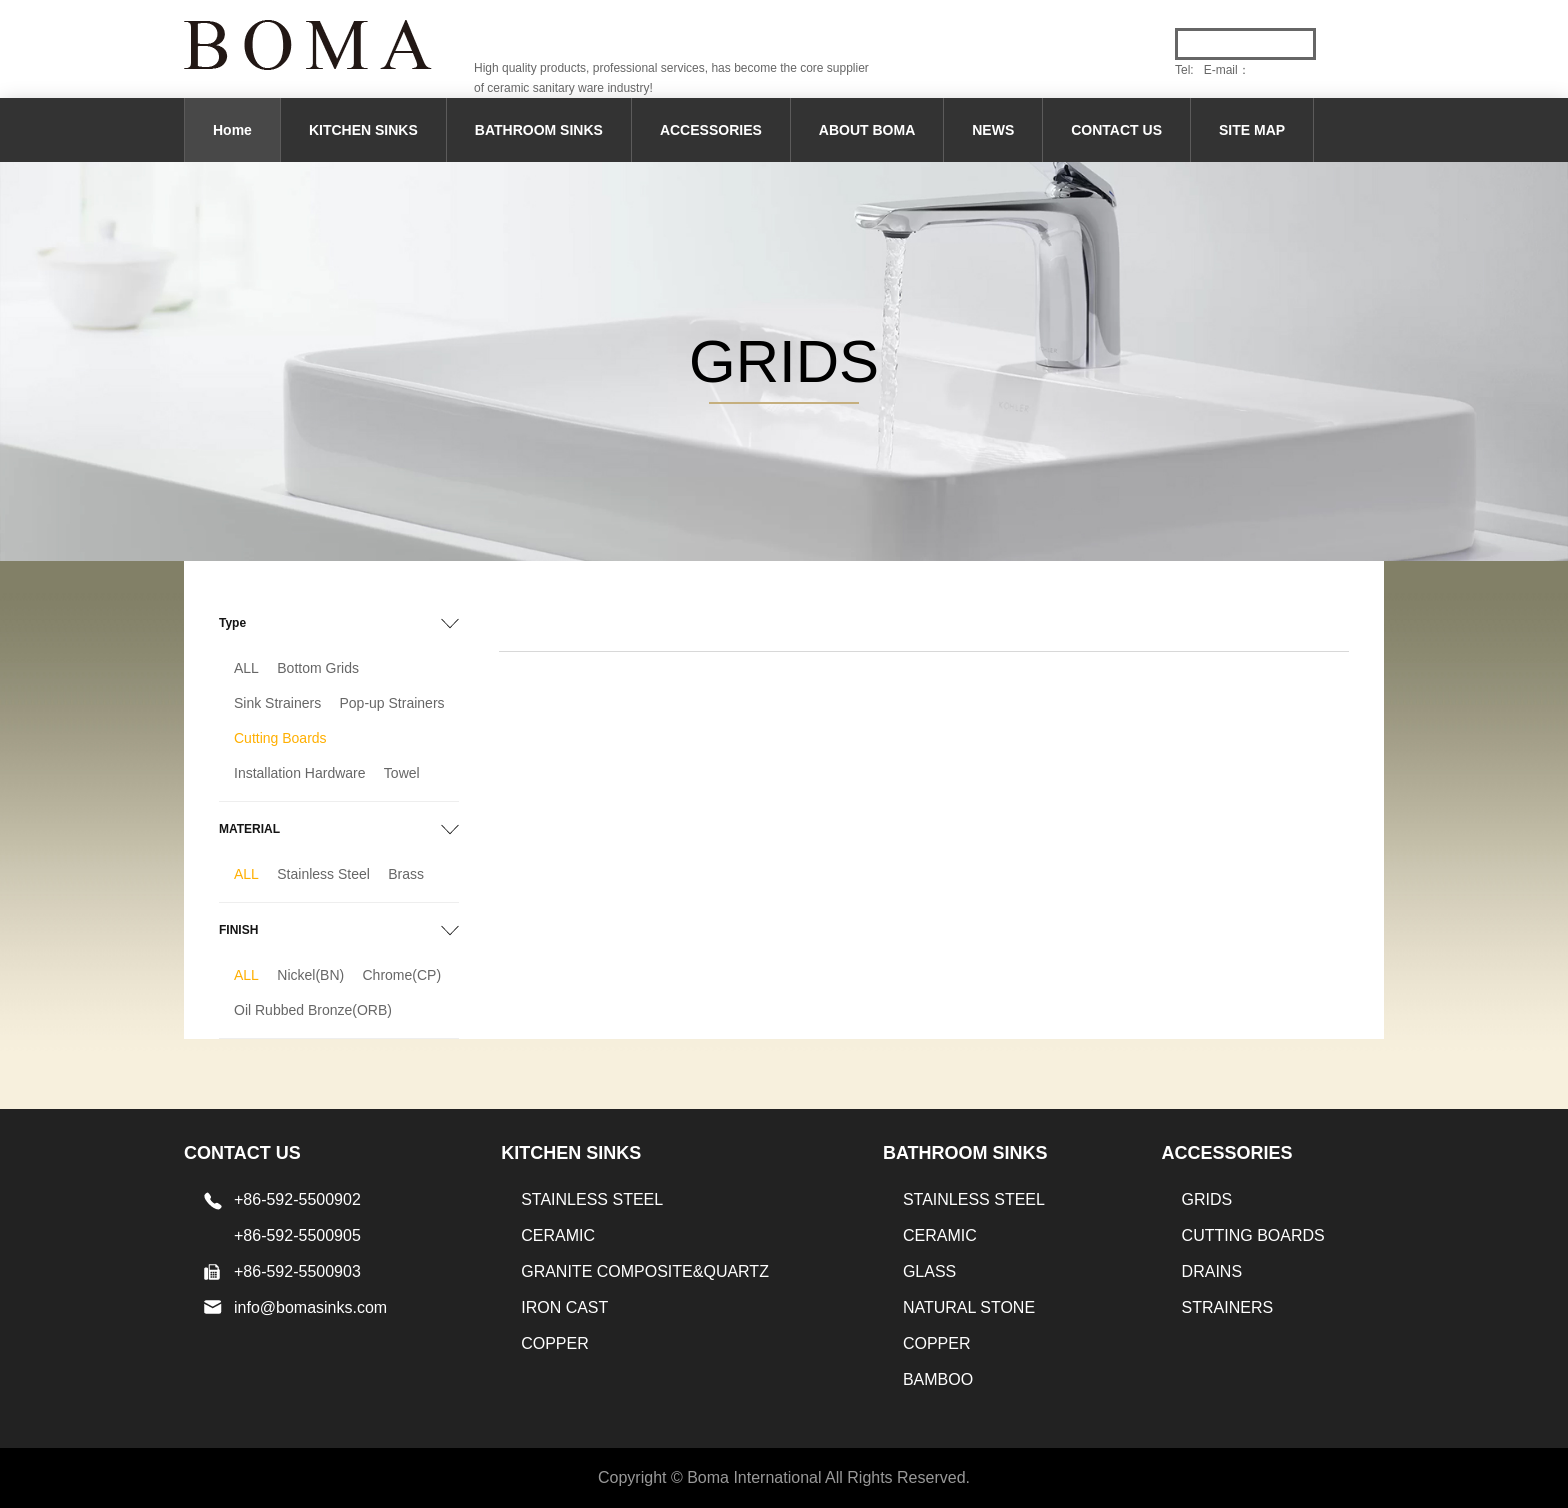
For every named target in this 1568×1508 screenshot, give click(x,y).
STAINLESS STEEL (592, 1199)
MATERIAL (249, 829)
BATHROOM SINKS (539, 130)
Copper (555, 1343)
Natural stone (969, 1307)
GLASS (929, 1271)
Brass (406, 874)
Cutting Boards (280, 738)
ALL (246, 668)
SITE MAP (1252, 130)
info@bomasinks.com (310, 1307)
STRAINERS (1228, 1307)
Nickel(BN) (310, 975)
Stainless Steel (323, 874)
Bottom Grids (318, 668)
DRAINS (1212, 1271)
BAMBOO (938, 1379)
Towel (402, 773)
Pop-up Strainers (392, 703)
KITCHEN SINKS (363, 130)
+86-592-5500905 (297, 1235)
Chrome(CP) (402, 975)
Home (232, 130)
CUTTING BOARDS (1253, 1235)
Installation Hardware (300, 773)
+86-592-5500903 (297, 1271)
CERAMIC (558, 1235)
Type (232, 623)
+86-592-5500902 (297, 1199)
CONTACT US (1116, 130)
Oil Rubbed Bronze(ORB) (313, 1010)
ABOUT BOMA (867, 130)
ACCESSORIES (711, 130)
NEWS (993, 130)
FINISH (238, 930)
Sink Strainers (277, 703)
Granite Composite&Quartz (645, 1271)
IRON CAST (564, 1307)
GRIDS (1207, 1199)
